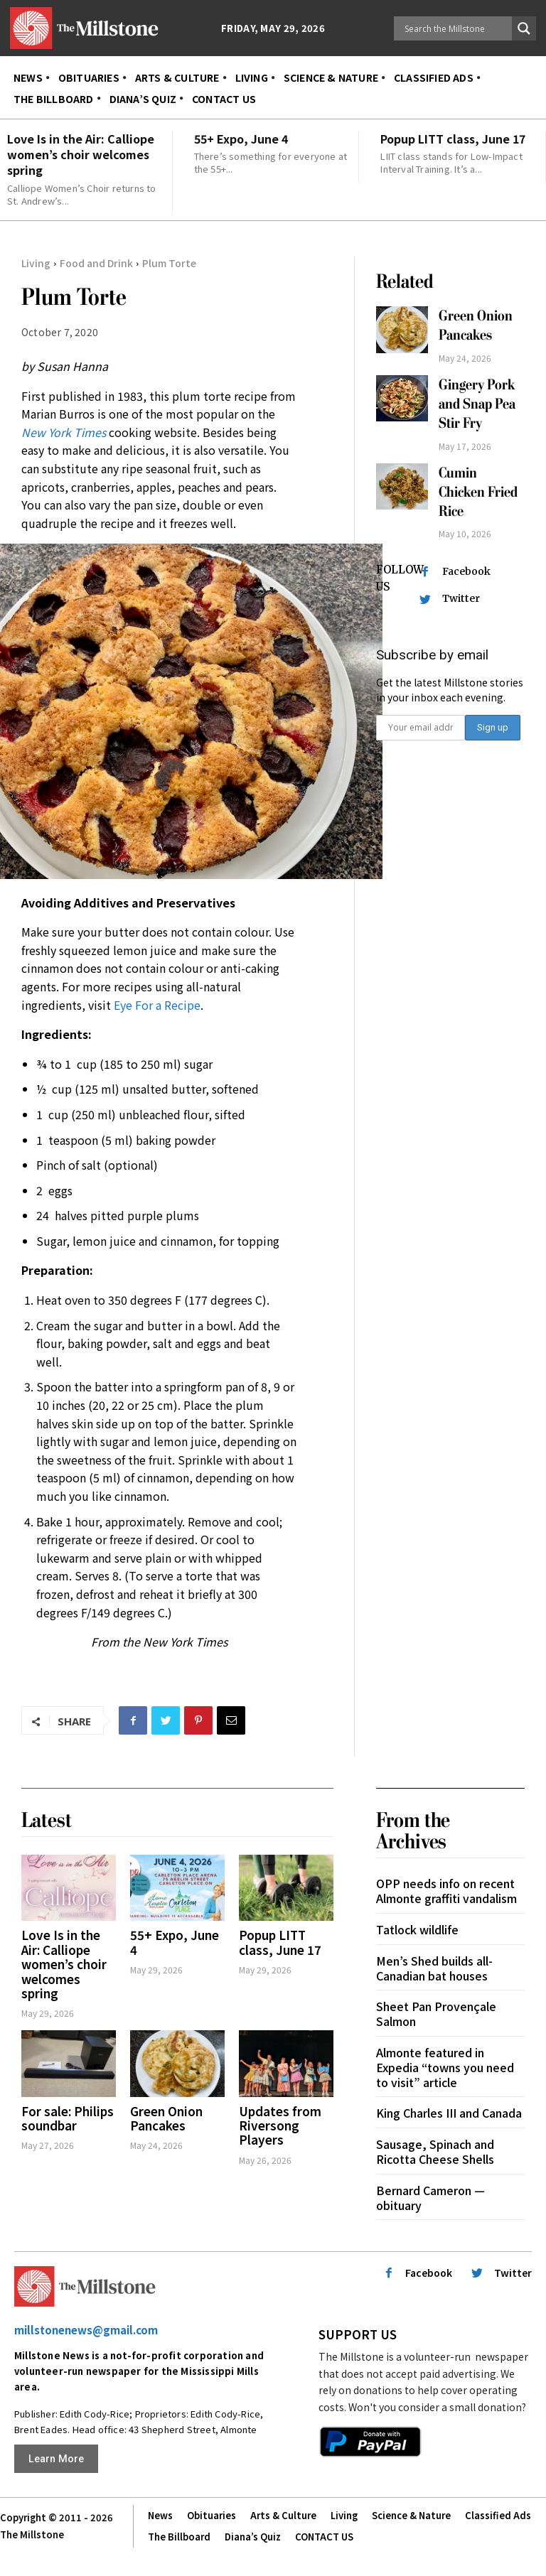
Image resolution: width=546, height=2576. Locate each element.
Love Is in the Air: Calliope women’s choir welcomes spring (80, 154)
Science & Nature (411, 2515)
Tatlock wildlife (417, 1929)
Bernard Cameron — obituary (430, 2198)
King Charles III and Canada (449, 2112)
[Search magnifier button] (524, 28)
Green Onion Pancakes (476, 325)
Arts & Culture (283, 2515)
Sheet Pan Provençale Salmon (436, 2014)
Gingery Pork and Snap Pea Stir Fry (477, 404)
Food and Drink (96, 263)
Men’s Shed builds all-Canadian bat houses (434, 1968)
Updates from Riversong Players (280, 2125)
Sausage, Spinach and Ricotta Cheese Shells (435, 2151)
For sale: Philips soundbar (67, 2118)
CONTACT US (324, 2536)
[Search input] (456, 28)
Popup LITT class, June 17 (452, 138)
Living (35, 263)
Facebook (466, 571)
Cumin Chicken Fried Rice (478, 492)
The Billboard (179, 2536)
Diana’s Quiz (253, 2536)
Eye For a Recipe (157, 1004)
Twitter (461, 598)
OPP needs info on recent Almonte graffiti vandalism (446, 1891)
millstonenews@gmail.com (86, 2329)
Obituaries (211, 2515)
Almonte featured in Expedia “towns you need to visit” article (445, 2067)
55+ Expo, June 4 (241, 138)
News (160, 2515)
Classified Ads (498, 2515)
